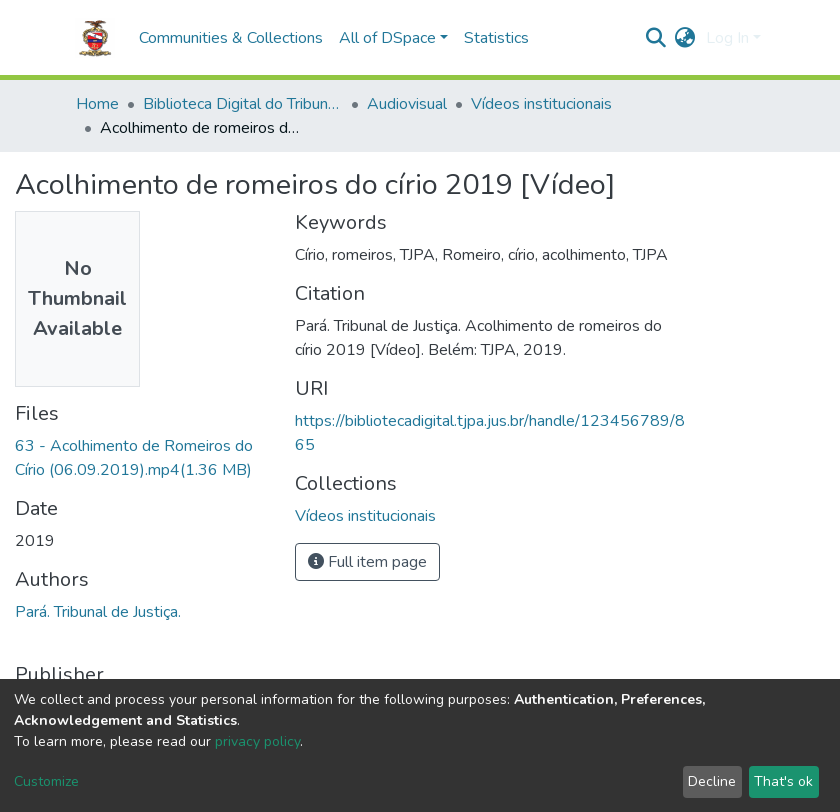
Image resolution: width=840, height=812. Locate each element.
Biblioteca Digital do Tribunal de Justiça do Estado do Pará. (243, 104)
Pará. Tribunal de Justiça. (98, 612)
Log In (727, 38)
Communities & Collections (231, 38)
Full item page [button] (367, 562)
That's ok (783, 781)
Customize (46, 781)
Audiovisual (407, 104)
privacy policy (257, 741)
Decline (712, 781)
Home (97, 104)
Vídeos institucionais (541, 104)
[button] (685, 38)
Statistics (496, 38)
